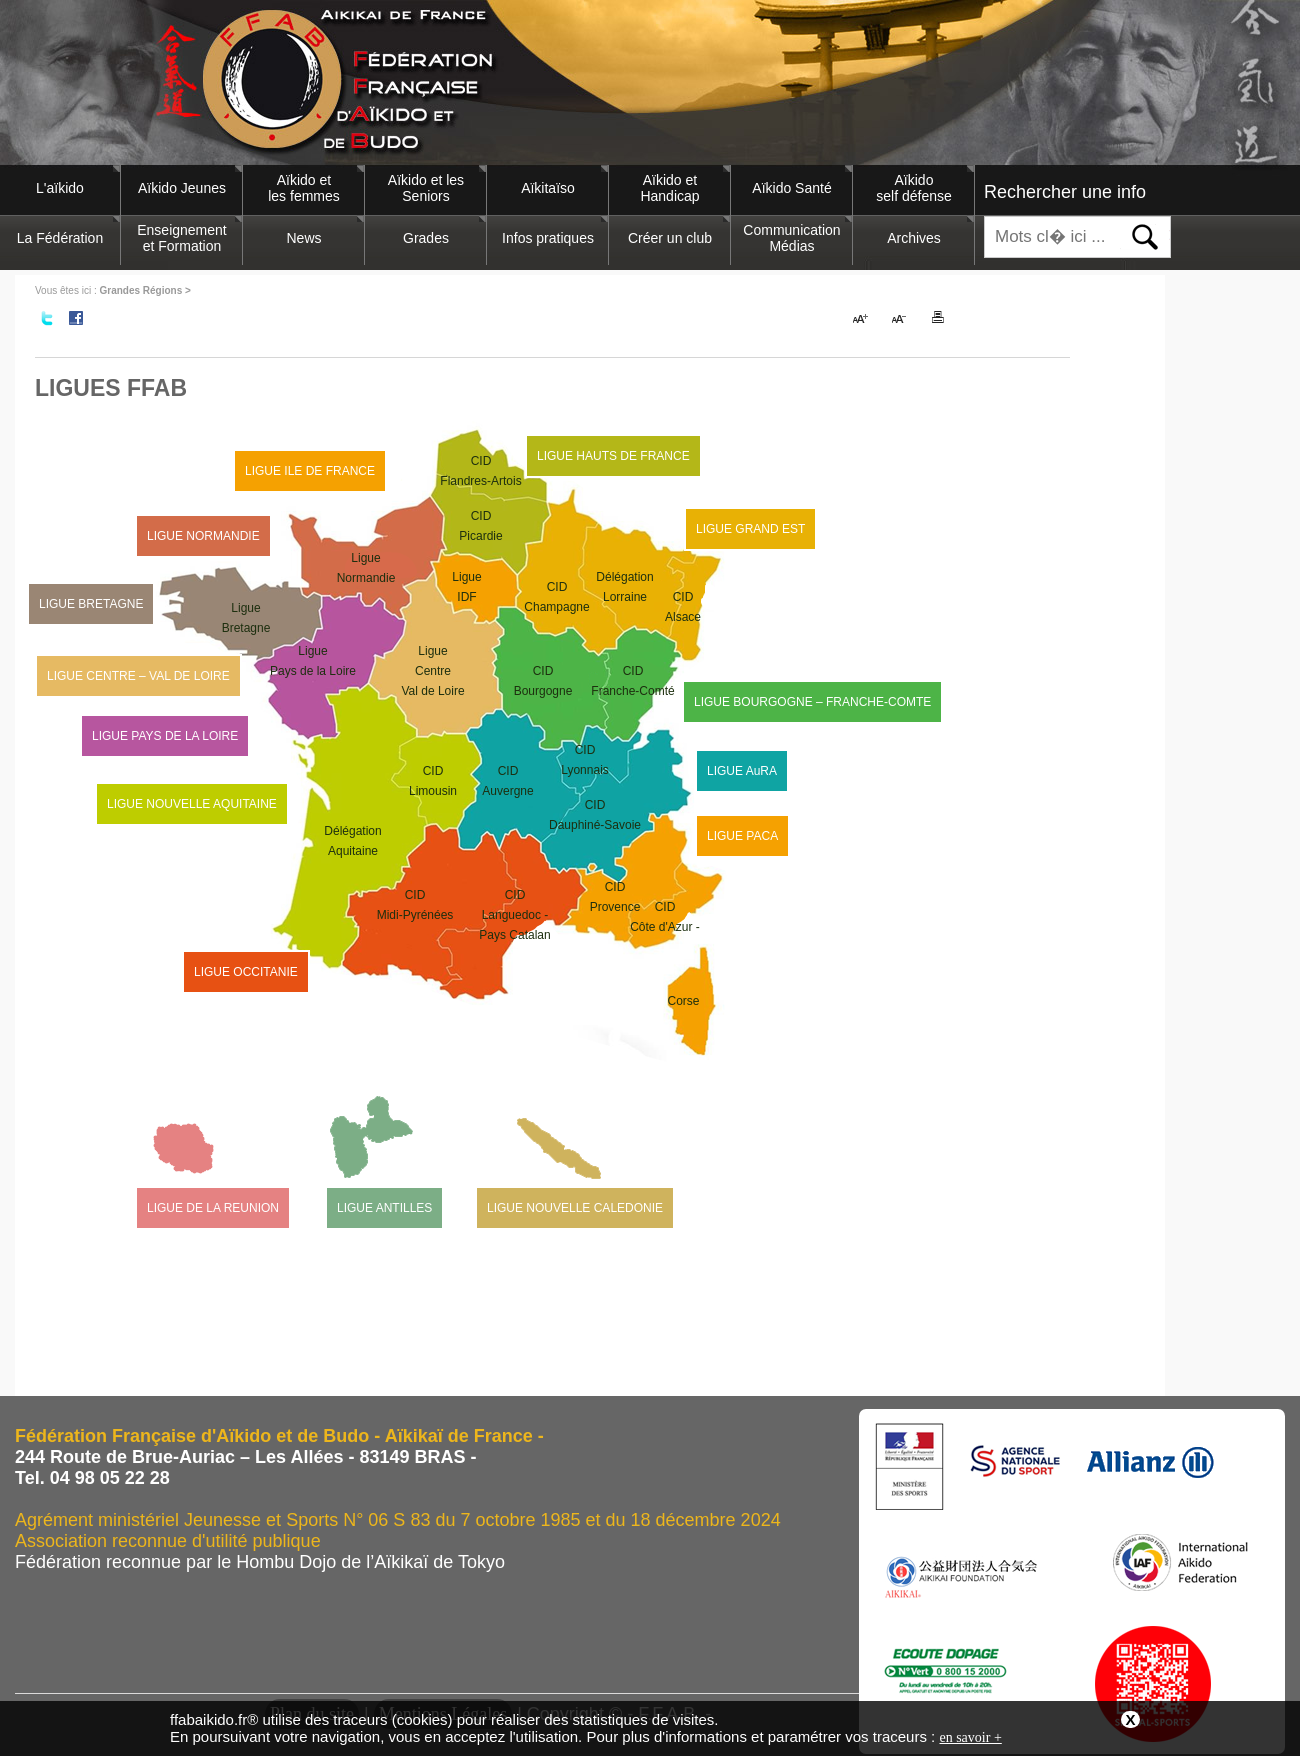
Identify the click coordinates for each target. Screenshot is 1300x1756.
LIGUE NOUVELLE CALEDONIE (575, 1208)
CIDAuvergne (507, 781)
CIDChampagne (556, 597)
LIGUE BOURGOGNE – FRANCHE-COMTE (812, 702)
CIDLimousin (433, 781)
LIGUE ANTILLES (384, 1208)
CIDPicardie (480, 526)
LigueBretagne (246, 618)
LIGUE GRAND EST (750, 529)
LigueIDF (466, 587)
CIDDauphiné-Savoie (595, 815)
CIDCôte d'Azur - (665, 955)
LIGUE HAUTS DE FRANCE (613, 456)
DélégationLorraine (624, 587)
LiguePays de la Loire (313, 661)
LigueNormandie (366, 568)
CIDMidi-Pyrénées (415, 905)
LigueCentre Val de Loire (432, 671)
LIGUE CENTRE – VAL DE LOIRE (138, 676)
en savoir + (970, 1737)
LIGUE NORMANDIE (203, 536)
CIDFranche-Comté (632, 681)
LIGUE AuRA (742, 771)
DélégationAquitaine (352, 841)
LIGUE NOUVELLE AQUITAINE (192, 804)
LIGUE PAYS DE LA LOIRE (165, 736)
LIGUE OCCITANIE (246, 972)
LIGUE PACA (742, 836)
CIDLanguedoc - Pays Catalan (514, 915)
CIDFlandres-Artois (480, 471)
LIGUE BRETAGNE (91, 604)
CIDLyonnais (585, 760)
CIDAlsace (683, 607)
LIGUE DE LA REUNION (213, 1208)
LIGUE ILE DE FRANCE (310, 471)
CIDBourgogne (543, 681)
